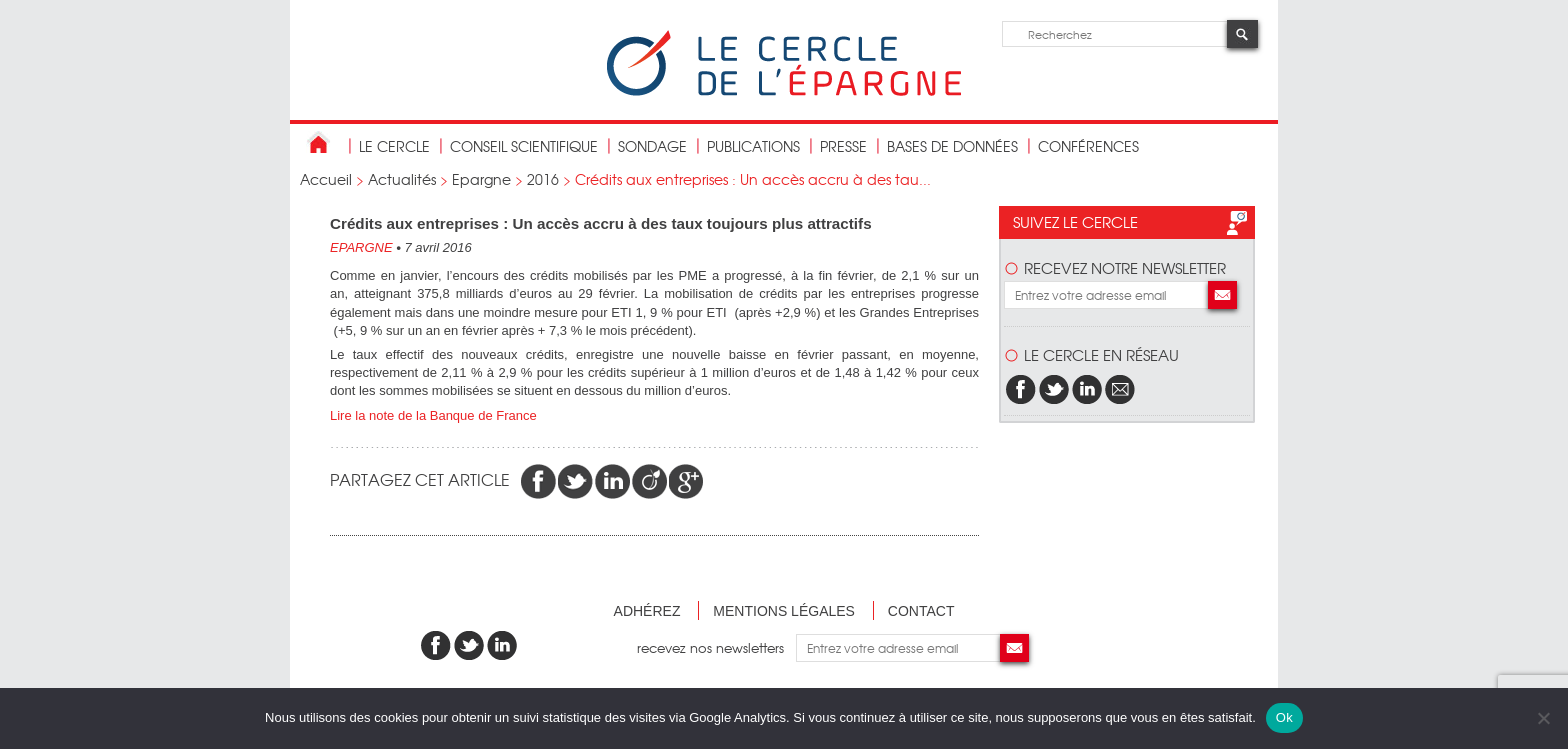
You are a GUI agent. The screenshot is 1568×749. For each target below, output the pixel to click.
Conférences (1088, 146)
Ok (1284, 717)
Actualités (402, 179)
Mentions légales (784, 611)
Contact (921, 611)
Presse (843, 146)
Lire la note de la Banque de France (433, 415)
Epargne (481, 179)
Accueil (326, 179)
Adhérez (647, 611)
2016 (543, 179)
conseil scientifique (524, 146)
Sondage (652, 146)
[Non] (1543, 718)
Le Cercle (394, 146)
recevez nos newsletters (716, 647)
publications (753, 146)
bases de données (952, 146)
